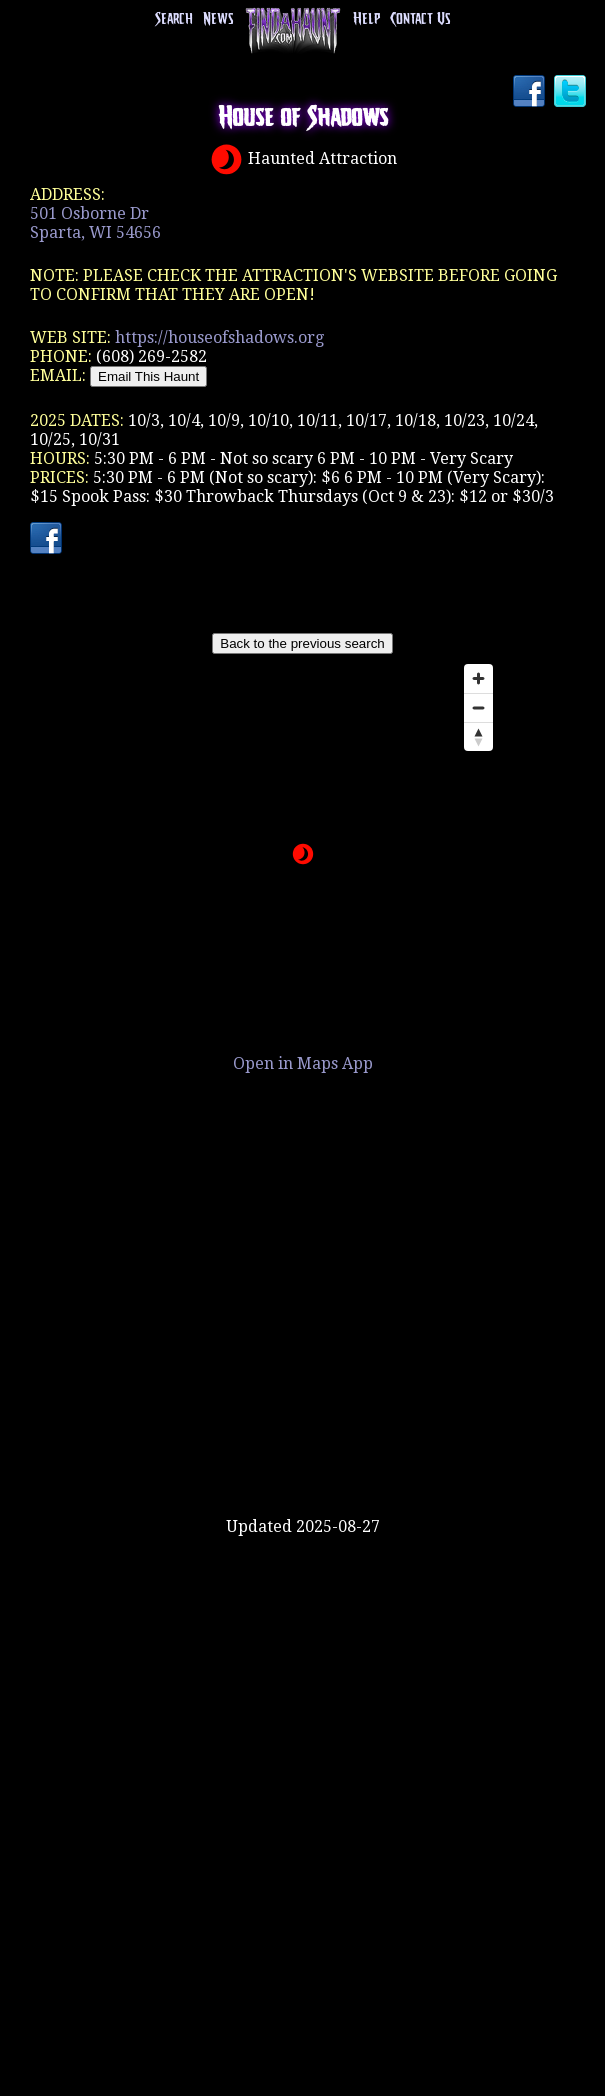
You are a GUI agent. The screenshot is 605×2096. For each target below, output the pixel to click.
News (218, 19)
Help (366, 19)
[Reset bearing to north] (478, 736)
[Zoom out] (478, 707)
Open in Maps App (303, 1063)
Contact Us (420, 19)
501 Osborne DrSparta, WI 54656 (95, 223)
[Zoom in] (478, 678)
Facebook (531, 93)
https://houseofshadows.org (219, 337)
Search (174, 19)
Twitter (572, 93)
